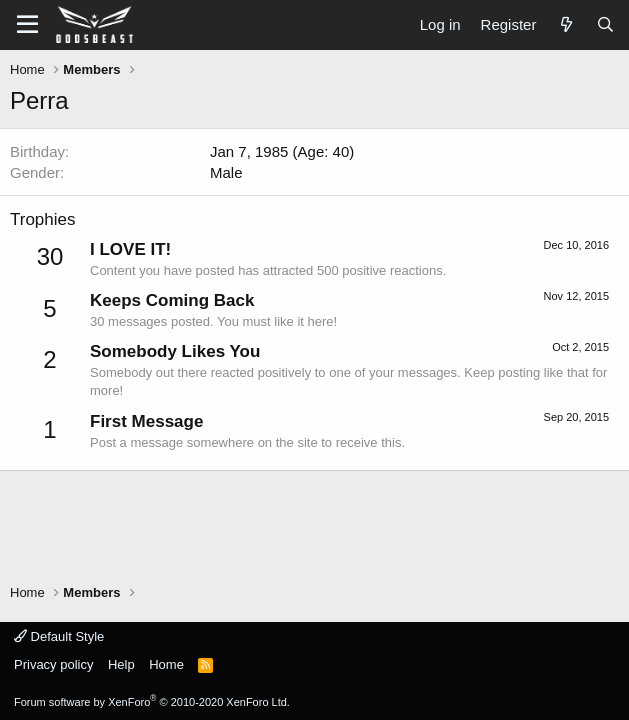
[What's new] (565, 24)
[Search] (605, 24)
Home (166, 664)
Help (121, 664)
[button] (27, 25)
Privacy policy (53, 664)
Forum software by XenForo (152, 702)
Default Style (59, 636)
